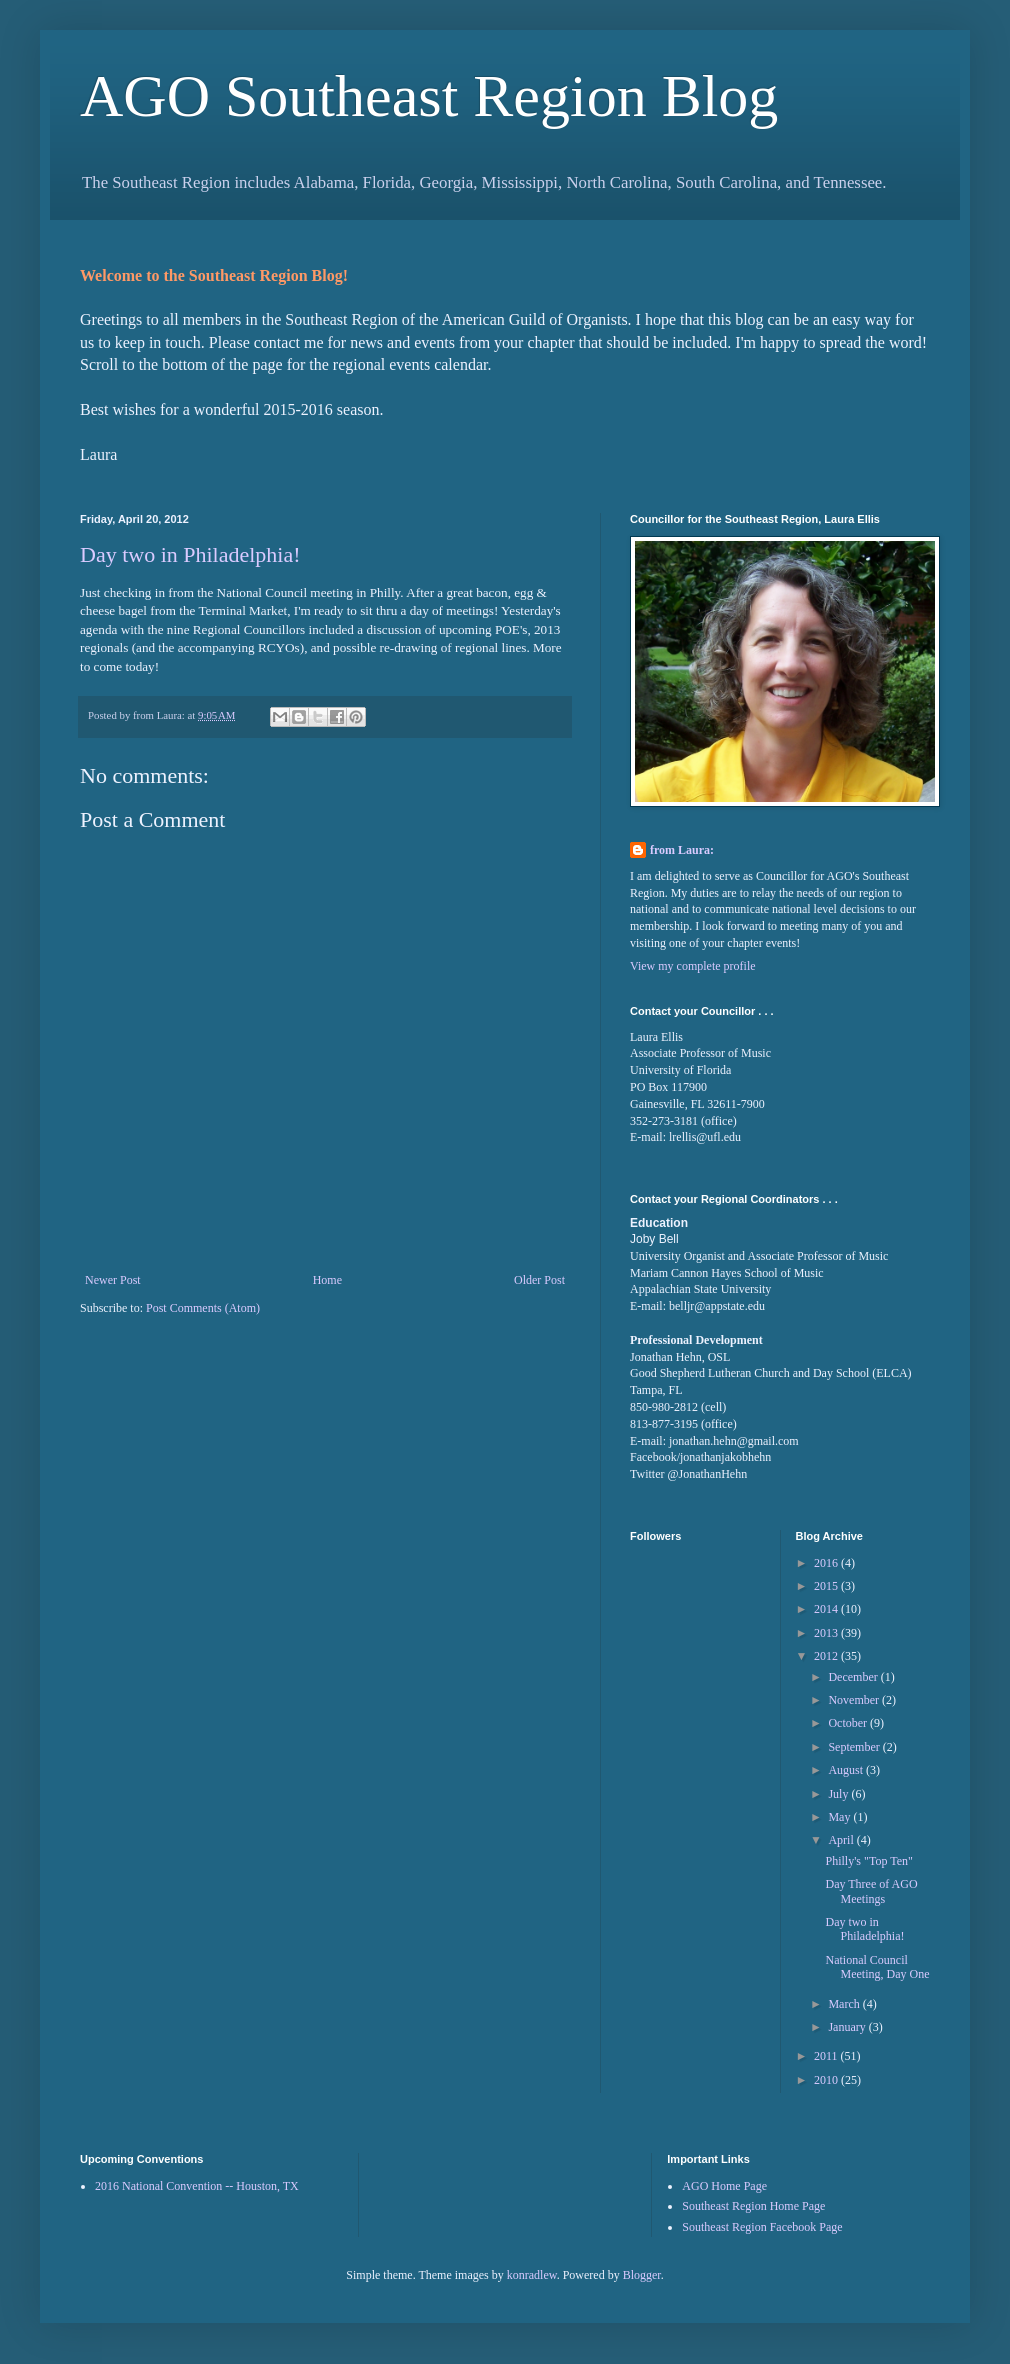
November (855, 1700)
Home (327, 1280)
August (847, 1770)
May (840, 1817)
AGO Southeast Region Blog (429, 96)
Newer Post (113, 1280)
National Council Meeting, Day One (877, 1967)
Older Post (539, 1280)
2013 (827, 1633)
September (855, 1747)
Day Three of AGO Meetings (871, 1891)
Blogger (642, 2275)
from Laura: (682, 850)
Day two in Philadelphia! (190, 554)
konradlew (532, 2275)
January (848, 2027)
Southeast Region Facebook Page (762, 2227)
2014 (827, 1609)
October (849, 1723)
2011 (827, 2056)
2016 (827, 1563)
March (845, 2004)
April (842, 1840)
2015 (827, 1586)
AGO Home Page (724, 2186)
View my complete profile (693, 966)
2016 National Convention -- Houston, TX (197, 2186)
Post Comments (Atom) (203, 1308)
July (839, 1794)
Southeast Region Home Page (753, 2206)
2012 (827, 1656)
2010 (827, 2080)
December (854, 1677)
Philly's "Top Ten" (868, 1861)
